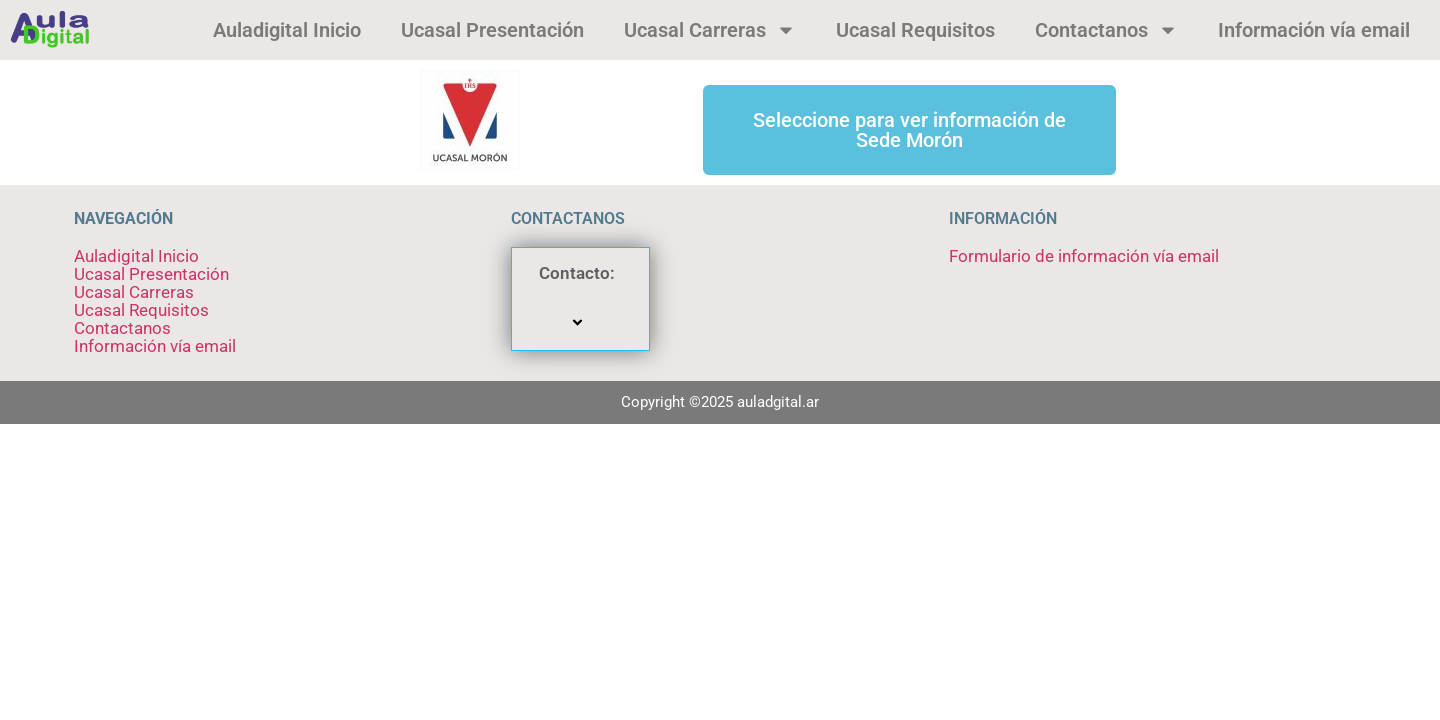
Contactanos (1106, 30)
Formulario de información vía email (1084, 256)
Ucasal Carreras (710, 30)
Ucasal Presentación (492, 30)
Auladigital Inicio (287, 30)
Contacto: (580, 299)
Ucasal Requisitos (915, 30)
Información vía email (1314, 30)
